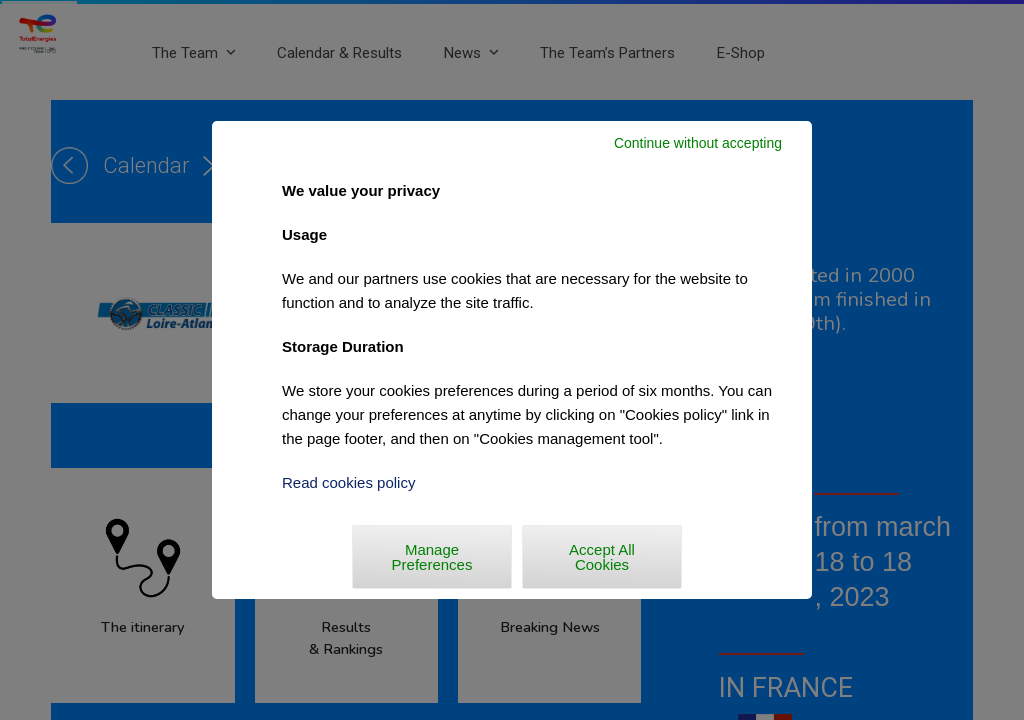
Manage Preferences (432, 557)
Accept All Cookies (602, 557)
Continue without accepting (698, 143)
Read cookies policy (348, 482)
